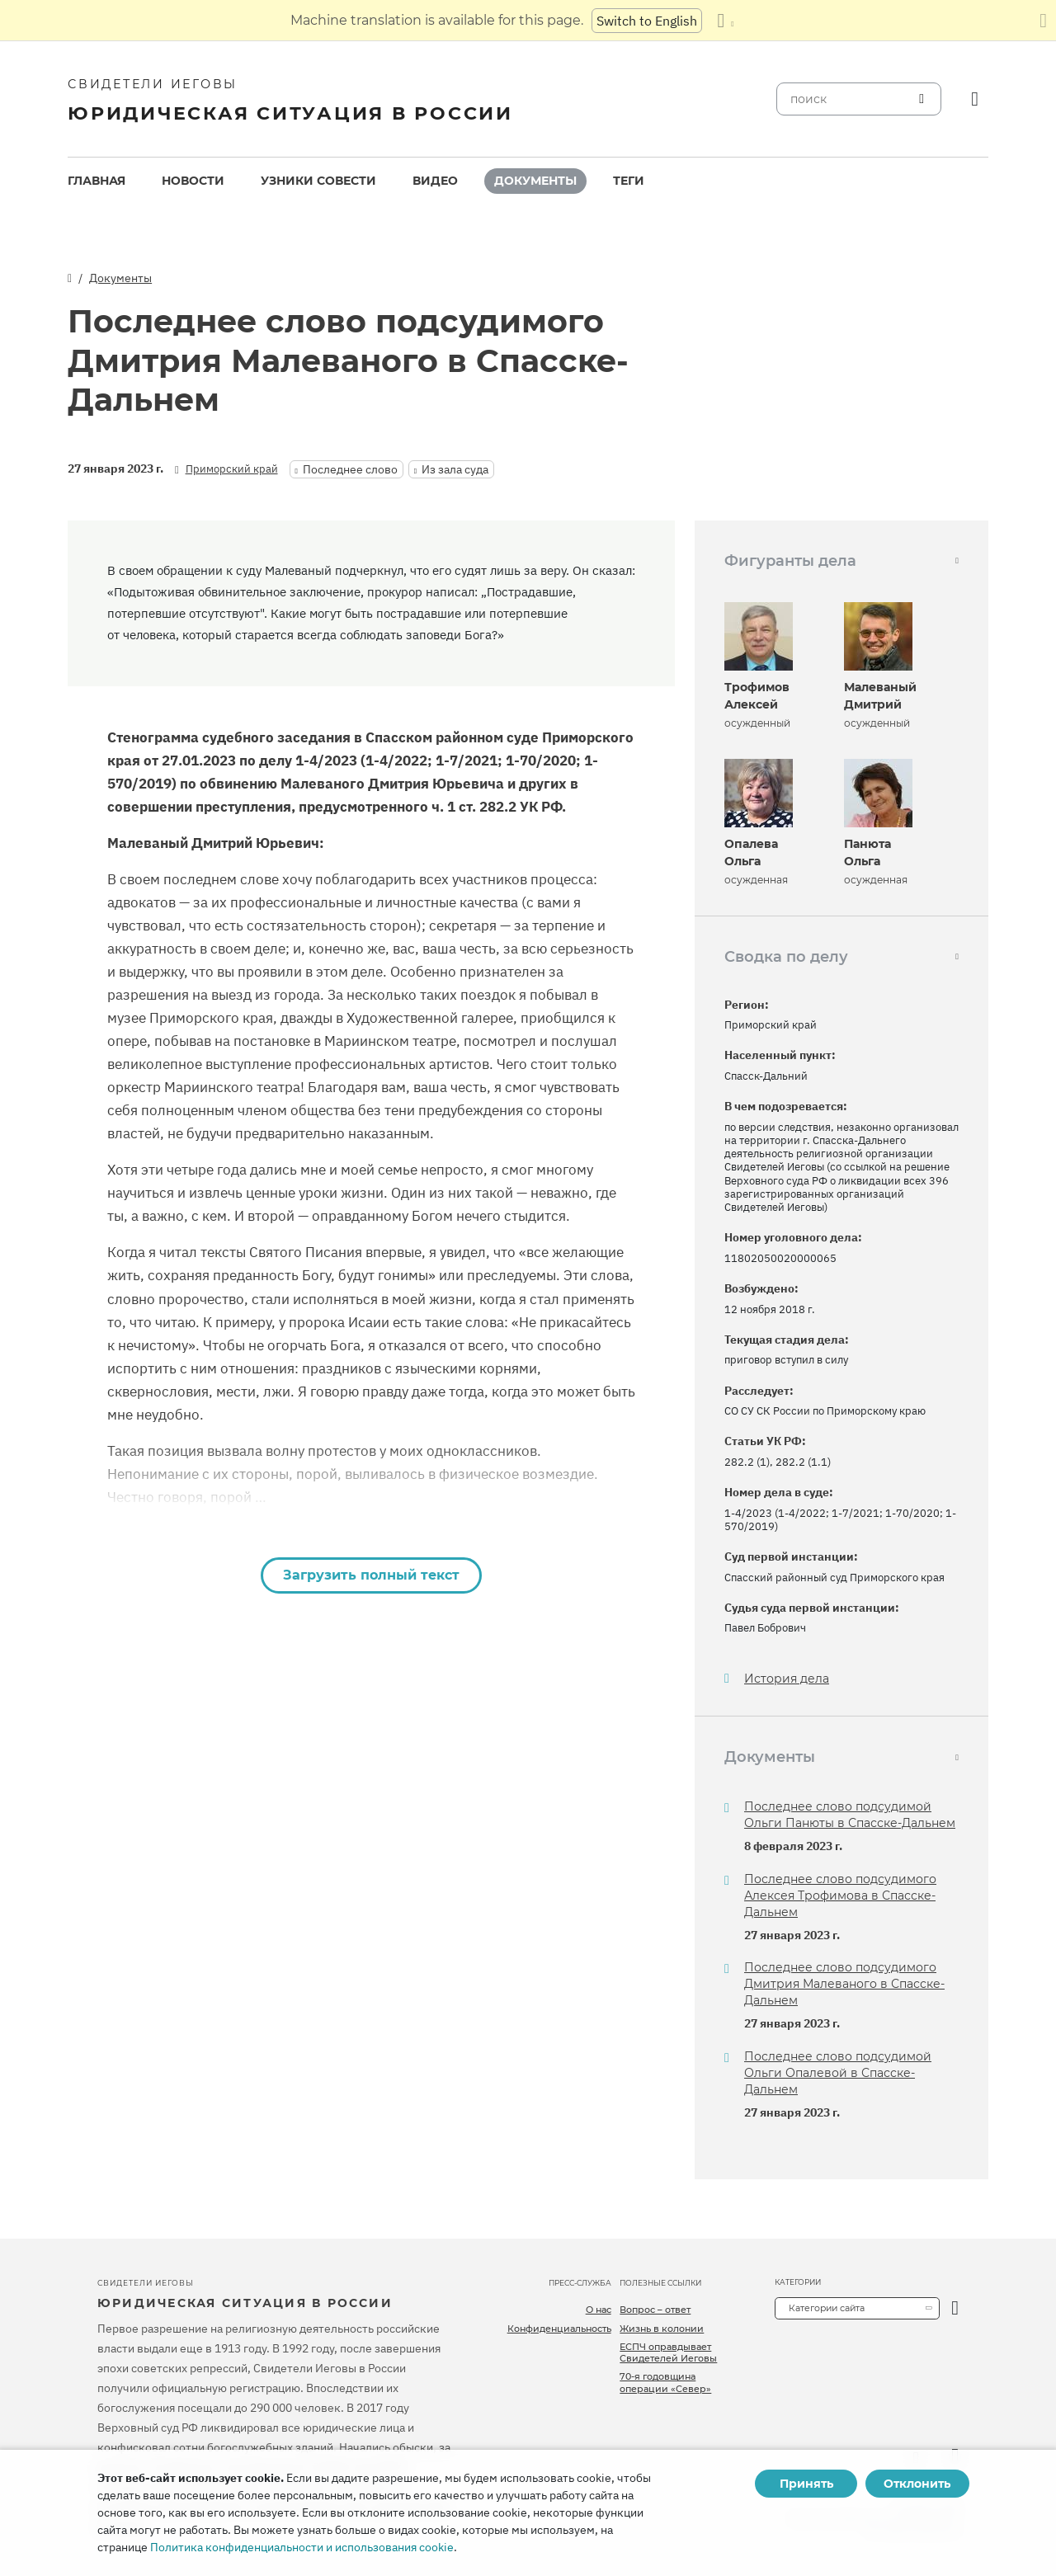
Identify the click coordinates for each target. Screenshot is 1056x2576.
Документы (535, 180)
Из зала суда (455, 469)
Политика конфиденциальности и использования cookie (302, 2547)
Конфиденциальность (559, 2328)
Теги (628, 180)
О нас (598, 2309)
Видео (435, 180)
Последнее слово (350, 469)
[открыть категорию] (955, 2308)
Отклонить (917, 2483)
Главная (96, 180)
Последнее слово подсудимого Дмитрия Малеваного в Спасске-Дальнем (844, 1984)
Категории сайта (827, 2308)
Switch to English (646, 20)
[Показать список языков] (725, 20)
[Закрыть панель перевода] (1043, 20)
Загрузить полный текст (371, 1575)
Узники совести (318, 180)
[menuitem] (96, 181)
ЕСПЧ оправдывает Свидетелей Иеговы (668, 2352)
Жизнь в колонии (662, 2328)
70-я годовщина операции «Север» (665, 2382)
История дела (786, 1679)
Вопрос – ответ (655, 2309)
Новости (193, 180)
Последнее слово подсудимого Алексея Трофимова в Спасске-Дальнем (840, 1895)
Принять (806, 2483)
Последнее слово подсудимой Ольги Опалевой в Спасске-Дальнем (837, 2073)
